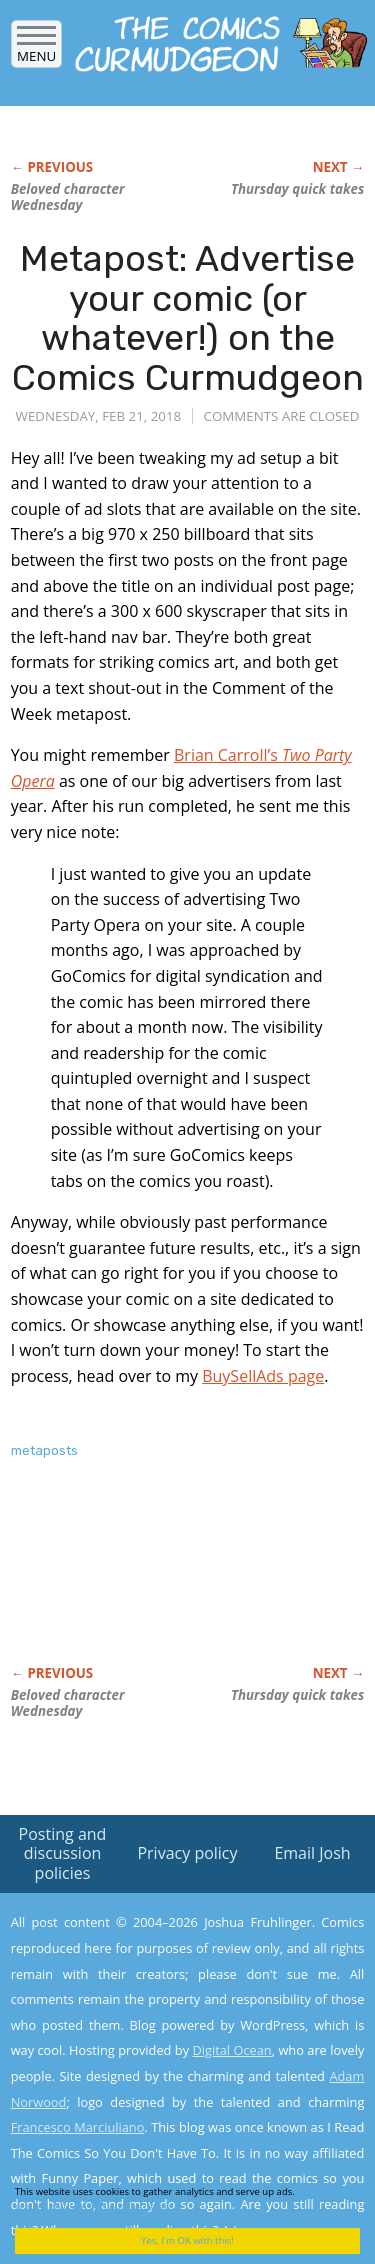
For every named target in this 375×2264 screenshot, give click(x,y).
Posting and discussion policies (63, 1853)
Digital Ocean (231, 2050)
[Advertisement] (171, 1583)
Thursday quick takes (297, 189)
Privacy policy (187, 1853)
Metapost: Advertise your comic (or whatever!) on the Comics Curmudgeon (188, 318)
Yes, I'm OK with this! (187, 2240)
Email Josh (312, 1853)
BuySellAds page (263, 1376)
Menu (36, 49)
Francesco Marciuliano (78, 2127)
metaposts (44, 1450)
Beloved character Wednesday (68, 197)
